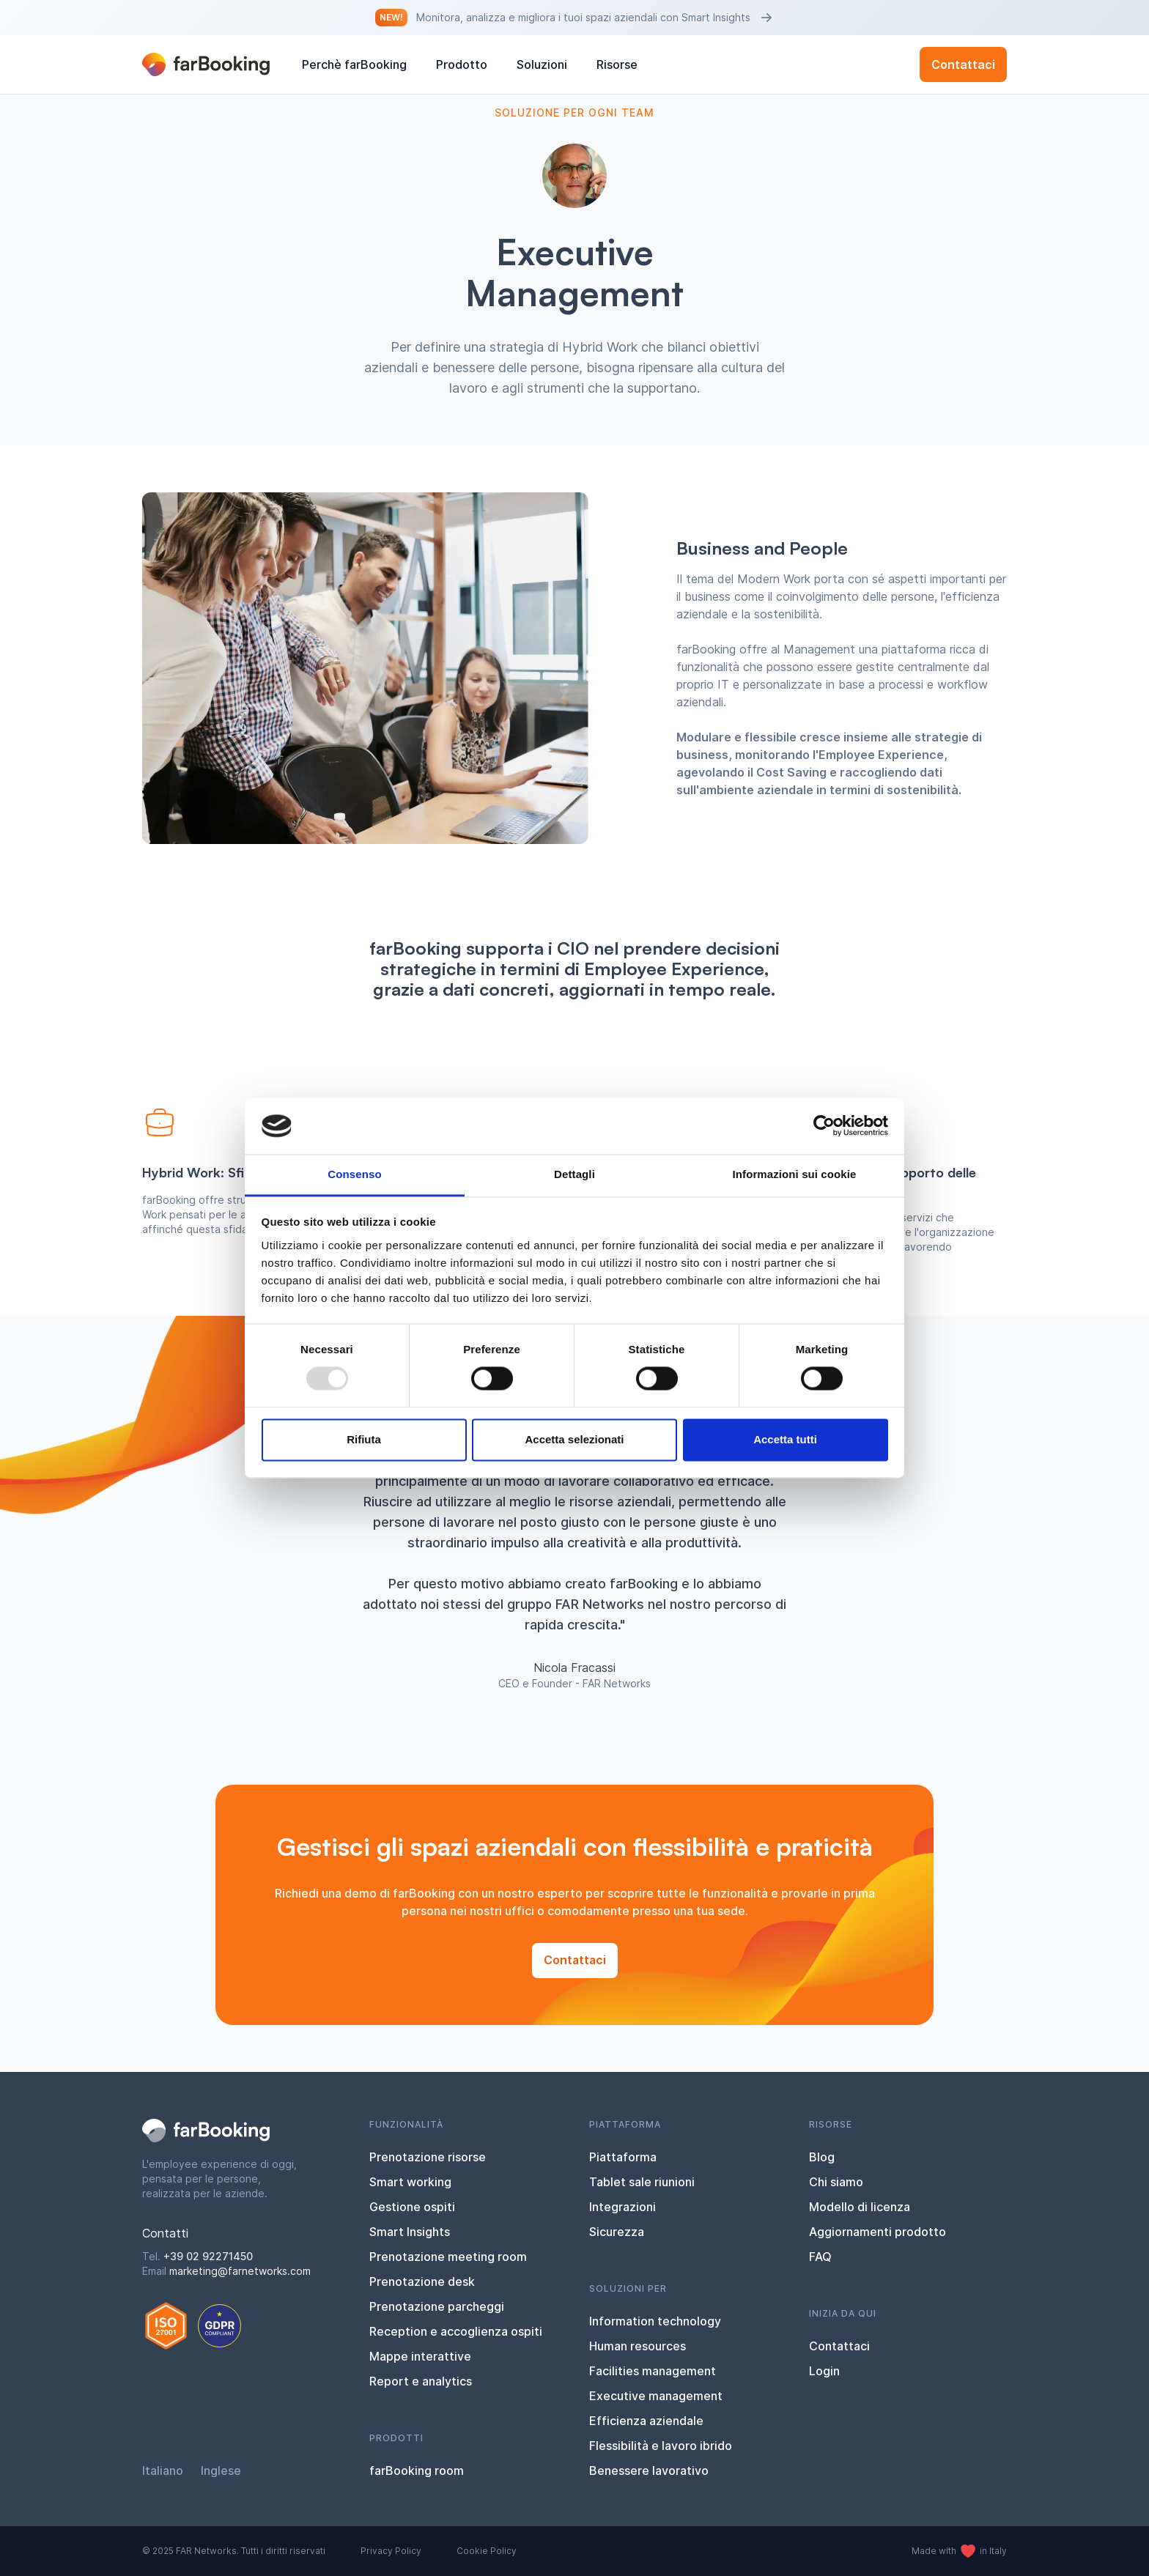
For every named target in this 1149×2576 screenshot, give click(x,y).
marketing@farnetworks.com (240, 2271)
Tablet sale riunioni (642, 2182)
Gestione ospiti (412, 2206)
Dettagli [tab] (574, 1174)
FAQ (820, 2256)
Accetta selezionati (574, 1439)
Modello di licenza (859, 2206)
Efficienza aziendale (646, 2420)
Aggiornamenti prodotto (877, 2231)
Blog (822, 2157)
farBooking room (416, 2470)
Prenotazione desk (422, 2281)
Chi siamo (836, 2182)
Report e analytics (420, 2381)
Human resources (637, 2346)
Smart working (410, 2182)
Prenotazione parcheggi (436, 2306)
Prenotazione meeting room (448, 2256)
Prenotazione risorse (427, 2157)
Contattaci (963, 64)
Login (824, 2371)
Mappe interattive (420, 2356)
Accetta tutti (785, 1439)
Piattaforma (623, 2157)
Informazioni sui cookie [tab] (795, 1174)
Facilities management (652, 2371)
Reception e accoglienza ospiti (455, 2331)
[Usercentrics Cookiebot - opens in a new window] (824, 1126)
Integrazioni (622, 2206)
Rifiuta (364, 1439)
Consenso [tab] (354, 1174)
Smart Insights (409, 2231)
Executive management (656, 2395)
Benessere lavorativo (649, 2470)
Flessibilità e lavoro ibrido (660, 2445)
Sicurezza (616, 2231)
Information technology (655, 2321)
